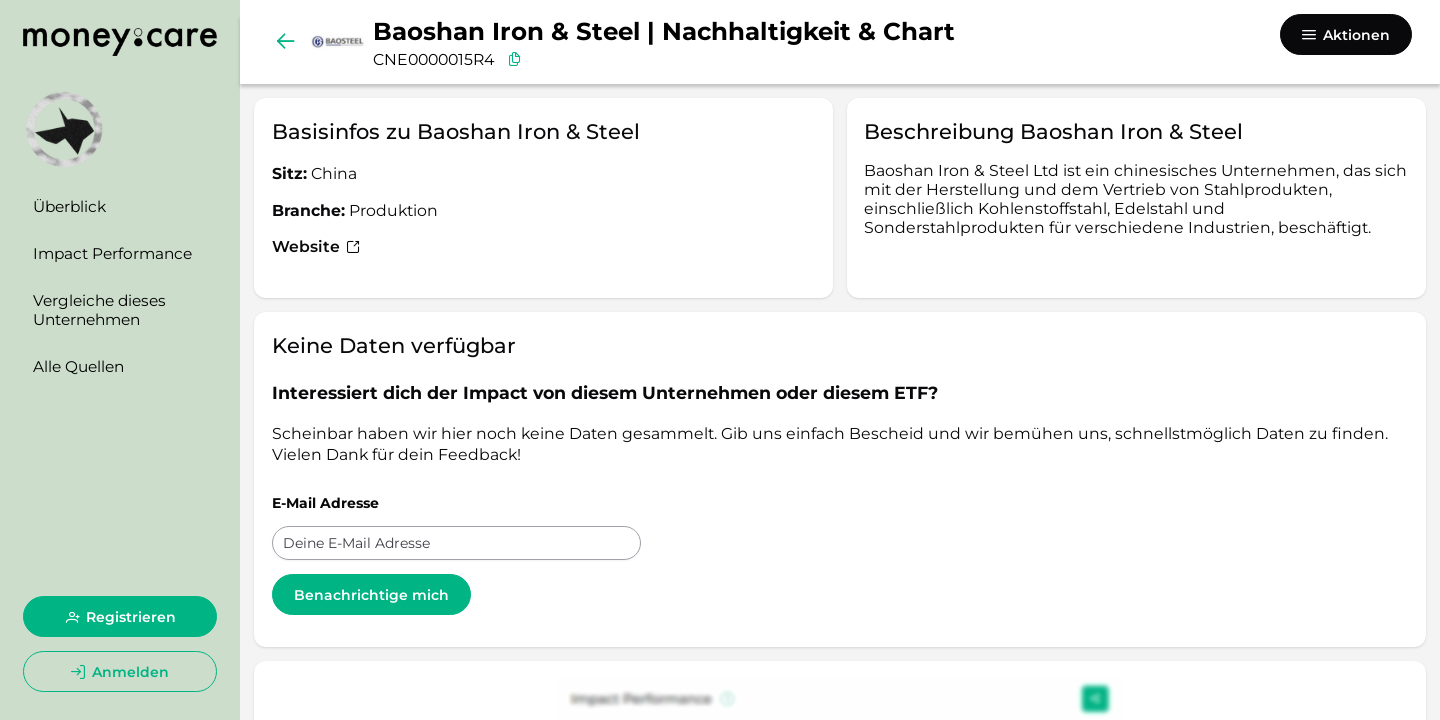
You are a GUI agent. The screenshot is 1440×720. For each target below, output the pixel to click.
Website (316, 246)
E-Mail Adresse (325, 503)
